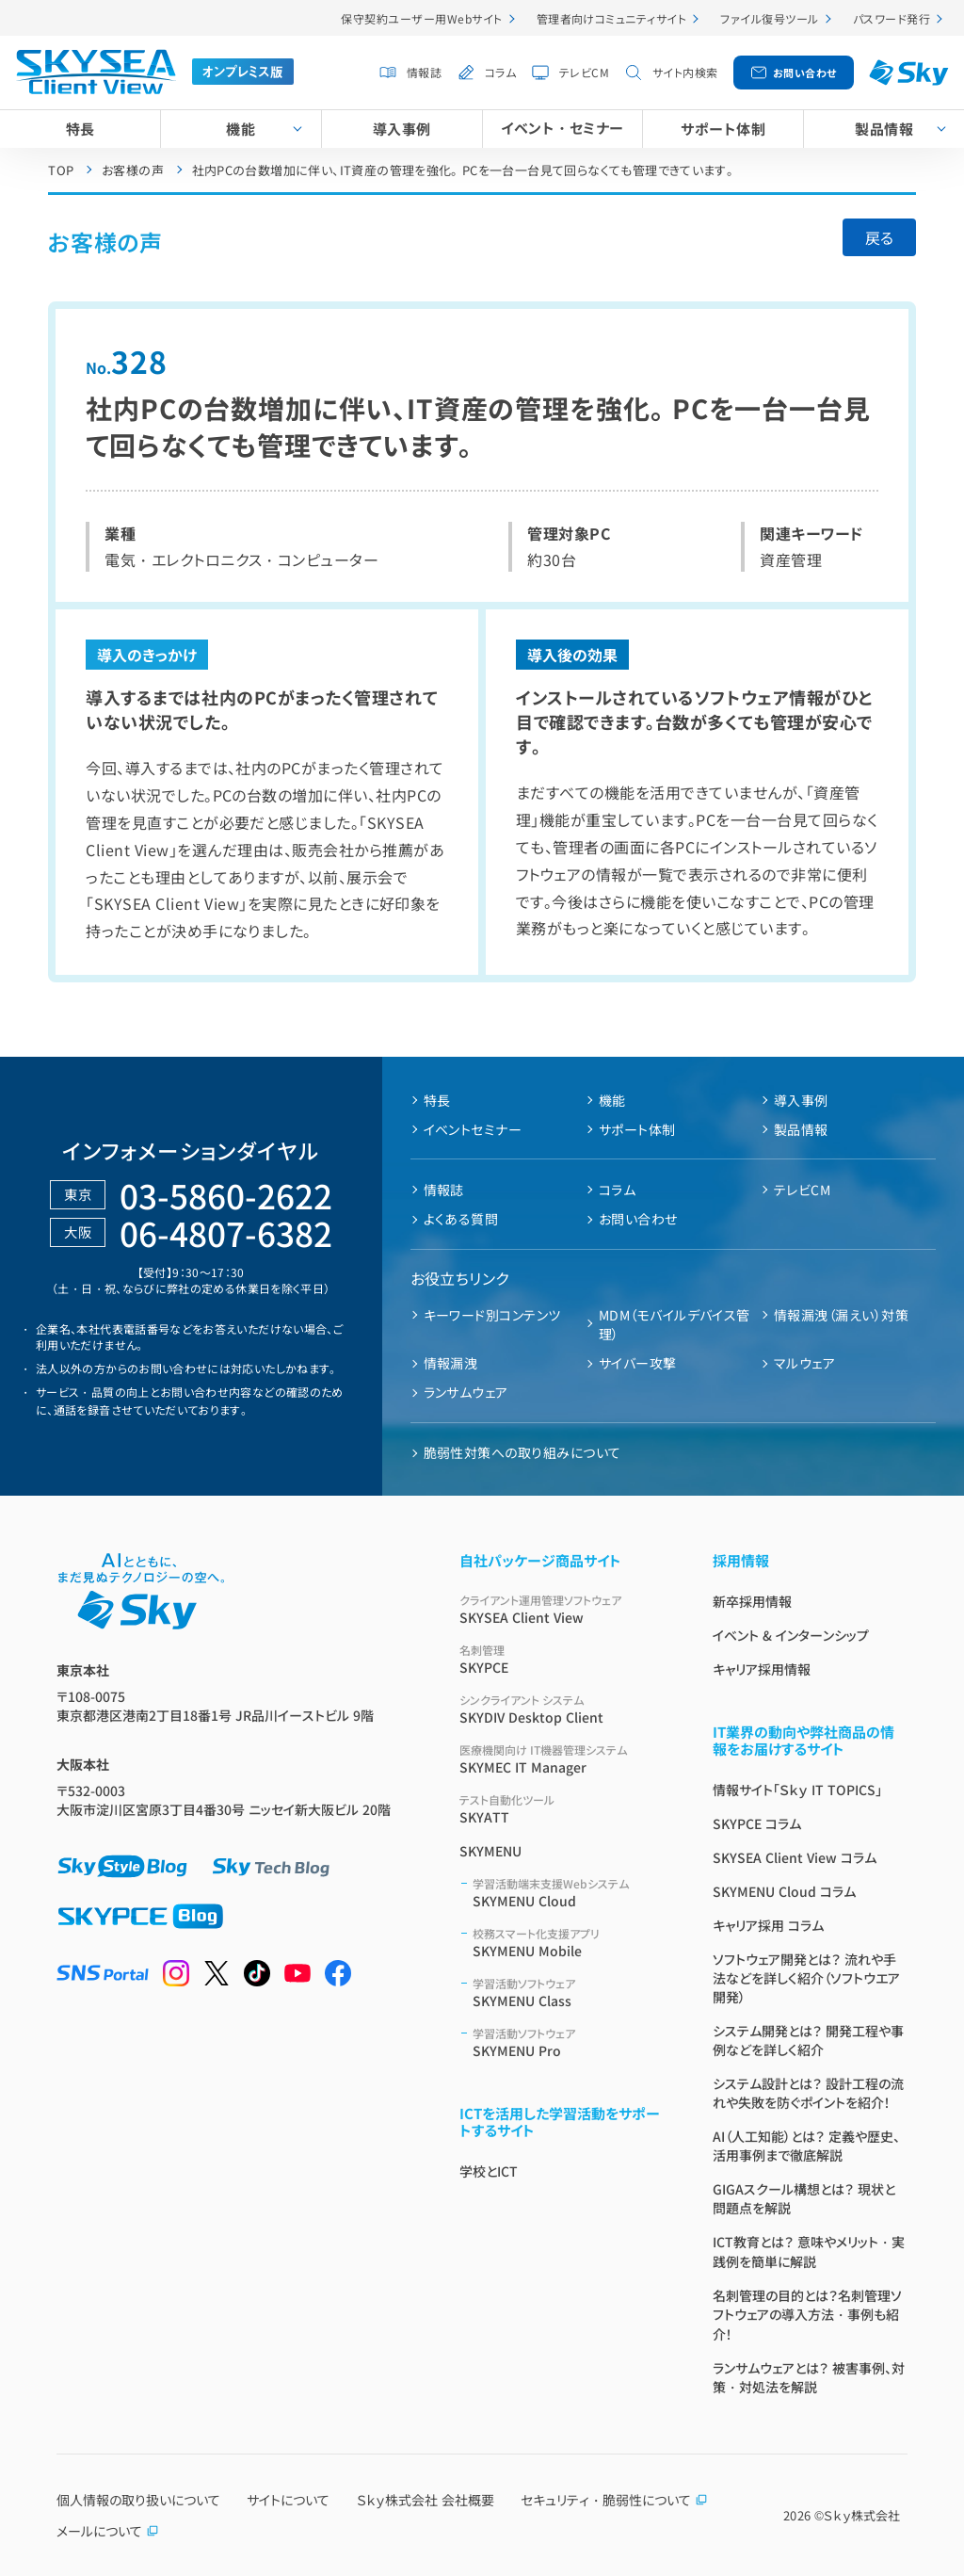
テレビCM (584, 72)
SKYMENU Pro (570, 2042)
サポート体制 (723, 128)
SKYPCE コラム (757, 1823)
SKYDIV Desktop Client (563, 1709)
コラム (500, 72)
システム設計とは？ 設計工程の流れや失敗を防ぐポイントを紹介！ (808, 2093)
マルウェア (804, 1362)
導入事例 (402, 128)
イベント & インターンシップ (791, 1635)
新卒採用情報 (752, 1601)
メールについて (107, 2530)
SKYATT (563, 1808)
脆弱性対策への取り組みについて (522, 1452)
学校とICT (488, 2171)
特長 (80, 128)
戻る (879, 237)
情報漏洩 (451, 1362)
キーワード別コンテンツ (492, 1314)
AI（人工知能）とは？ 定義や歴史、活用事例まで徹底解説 (806, 2145)
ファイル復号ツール (769, 18)
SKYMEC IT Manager (563, 1759)
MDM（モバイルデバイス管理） (674, 1324)
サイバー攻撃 (638, 1362)
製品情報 (801, 1129)
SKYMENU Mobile (570, 1942)
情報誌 (424, 72)
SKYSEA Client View (563, 1609)
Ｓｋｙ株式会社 (862, 2515)
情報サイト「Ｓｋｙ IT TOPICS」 (797, 1789)
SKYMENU (490, 1850)
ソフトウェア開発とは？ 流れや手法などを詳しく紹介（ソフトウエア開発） (806, 1978)
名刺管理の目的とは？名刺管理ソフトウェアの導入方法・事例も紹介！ (807, 2314)
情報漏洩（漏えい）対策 (841, 1314)
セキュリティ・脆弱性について (614, 2499)
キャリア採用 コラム (768, 1925)
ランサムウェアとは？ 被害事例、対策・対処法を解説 (809, 2377)
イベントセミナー (473, 1129)
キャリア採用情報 (762, 1669)
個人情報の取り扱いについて (138, 2499)
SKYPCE (563, 1659)
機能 (240, 128)
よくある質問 (461, 1218)
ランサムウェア (466, 1392)
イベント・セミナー (562, 128)
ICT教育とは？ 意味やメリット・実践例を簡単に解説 (809, 2251)
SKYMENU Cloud (570, 1892)
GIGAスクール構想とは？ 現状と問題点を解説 (804, 2198)
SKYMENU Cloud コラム (784, 1891)
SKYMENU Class (570, 1992)
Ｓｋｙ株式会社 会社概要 (425, 2499)
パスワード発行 (891, 18)
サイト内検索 (685, 72)
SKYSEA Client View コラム (794, 1857)
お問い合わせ (805, 72)
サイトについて (288, 2499)
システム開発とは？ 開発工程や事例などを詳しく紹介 (808, 2040)
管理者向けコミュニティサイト (612, 18)
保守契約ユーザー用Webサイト (421, 18)
